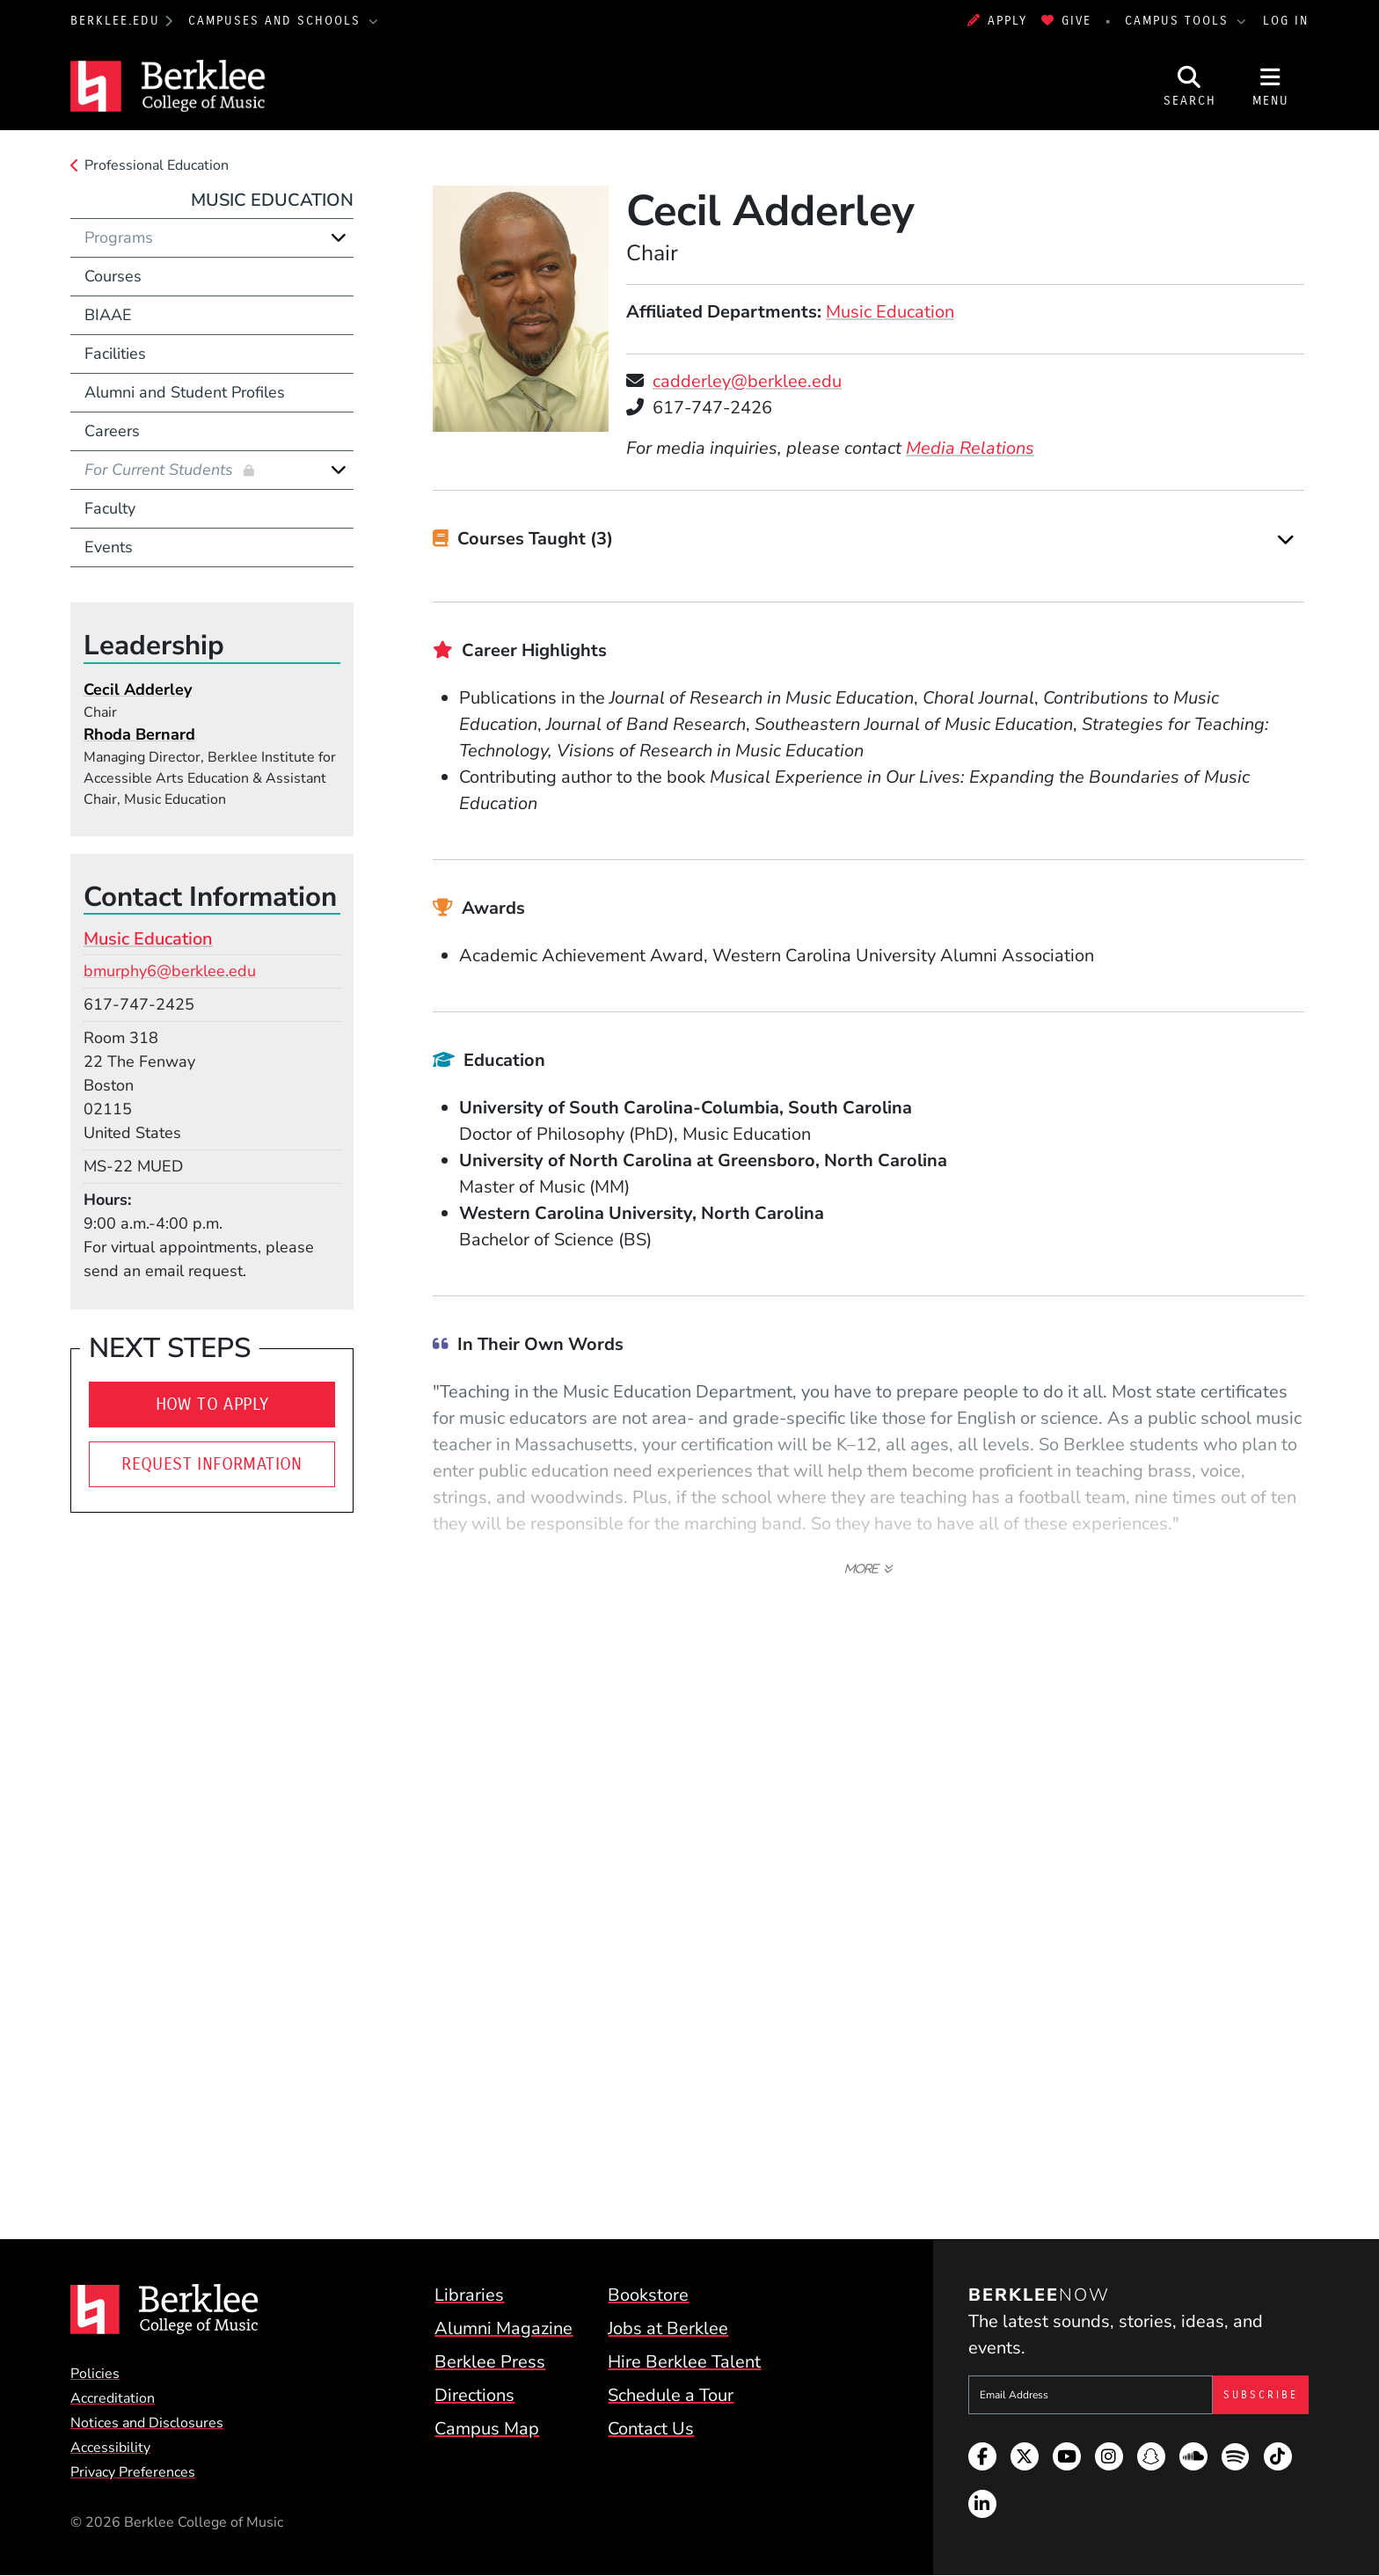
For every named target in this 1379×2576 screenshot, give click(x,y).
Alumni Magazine (503, 2328)
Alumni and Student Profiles (184, 392)
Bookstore (648, 2295)
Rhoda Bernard (139, 734)
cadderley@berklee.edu (747, 381)
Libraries (469, 2295)
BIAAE (108, 314)
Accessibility (110, 2447)
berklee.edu (115, 20)
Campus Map (486, 2429)
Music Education (890, 312)
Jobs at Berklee (668, 2328)
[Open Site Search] (1190, 86)
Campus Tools (1179, 20)
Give (1066, 20)
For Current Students (160, 469)
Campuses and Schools (277, 20)
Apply (997, 20)
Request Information (212, 1464)
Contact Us (651, 2429)
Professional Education (156, 165)
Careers (112, 430)
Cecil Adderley (138, 689)
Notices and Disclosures (146, 2423)
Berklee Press (489, 2362)
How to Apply (212, 1404)
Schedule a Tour (670, 2395)
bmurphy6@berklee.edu (170, 971)
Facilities (115, 353)
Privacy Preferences (132, 2472)
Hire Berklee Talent (684, 2362)
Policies (95, 2373)
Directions (474, 2395)
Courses (113, 276)
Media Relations (970, 448)
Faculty (109, 508)
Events (108, 547)
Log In (1286, 20)
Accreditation (112, 2398)
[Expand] (1286, 539)
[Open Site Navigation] (1271, 86)
